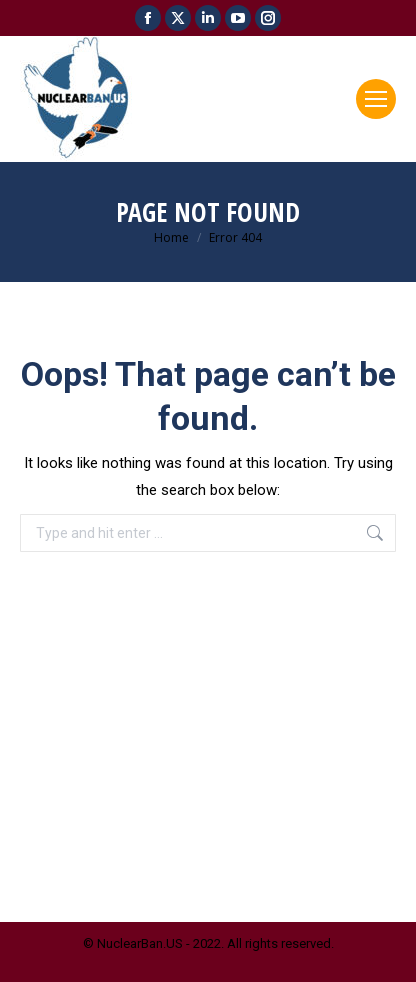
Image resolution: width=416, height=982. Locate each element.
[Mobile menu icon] (376, 99)
